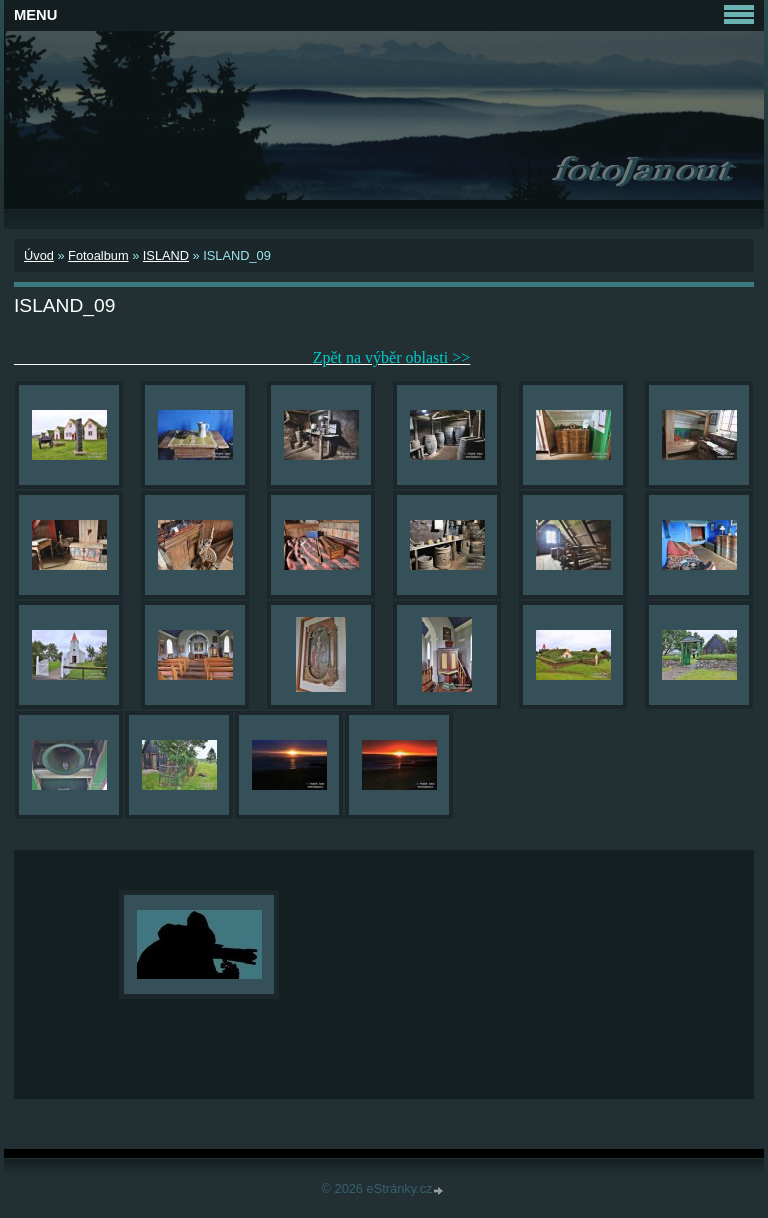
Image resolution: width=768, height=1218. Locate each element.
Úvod (39, 255)
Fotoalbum (98, 255)
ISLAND (166, 255)
